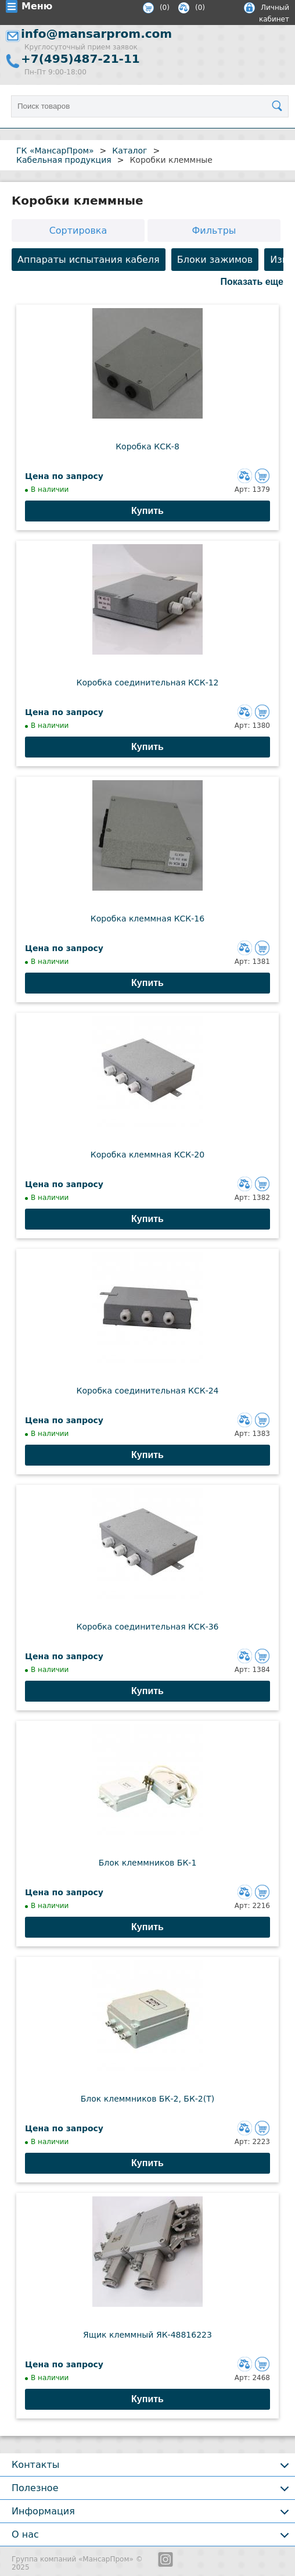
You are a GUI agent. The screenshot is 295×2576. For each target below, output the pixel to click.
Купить (147, 511)
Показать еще (252, 282)
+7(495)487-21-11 (80, 59)
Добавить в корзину (262, 476)
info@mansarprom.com (96, 34)
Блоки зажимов (215, 259)
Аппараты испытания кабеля (88, 259)
